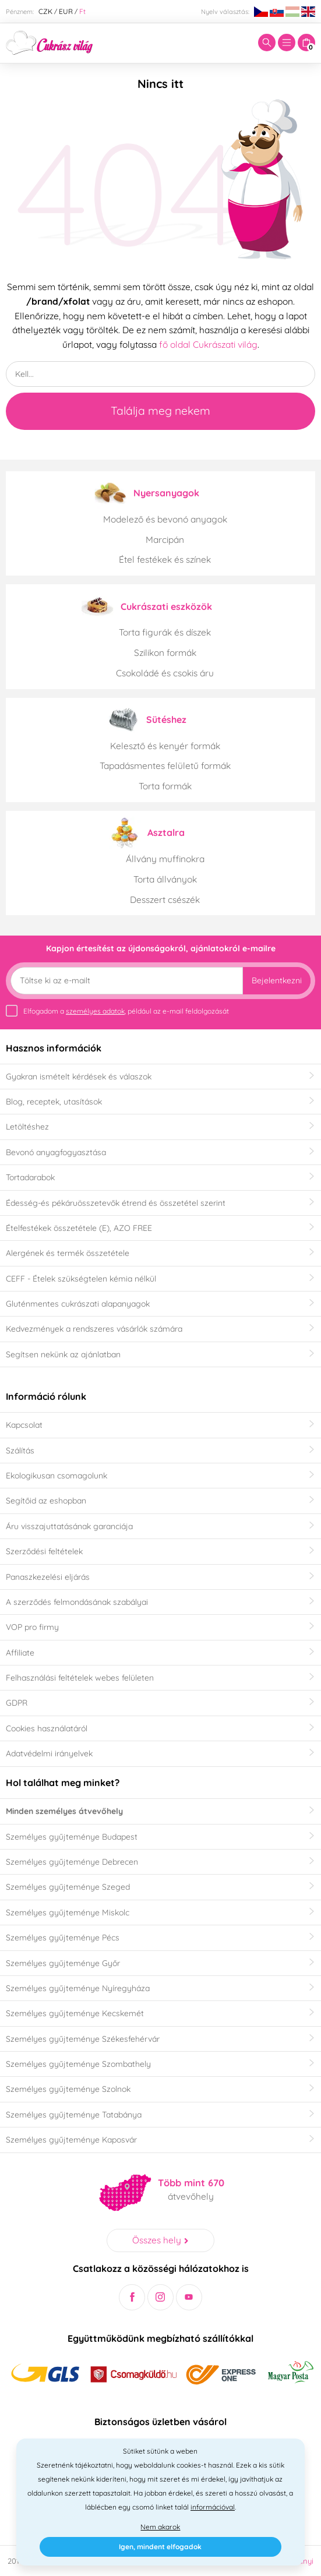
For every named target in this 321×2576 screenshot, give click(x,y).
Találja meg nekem (160, 411)
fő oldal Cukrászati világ (208, 344)
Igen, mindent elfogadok (160, 2546)
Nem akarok (160, 2526)
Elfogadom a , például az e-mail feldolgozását (126, 1011)
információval (213, 2507)
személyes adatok (95, 1011)
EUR (66, 11)
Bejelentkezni (277, 980)
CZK (45, 11)
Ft (82, 11)
